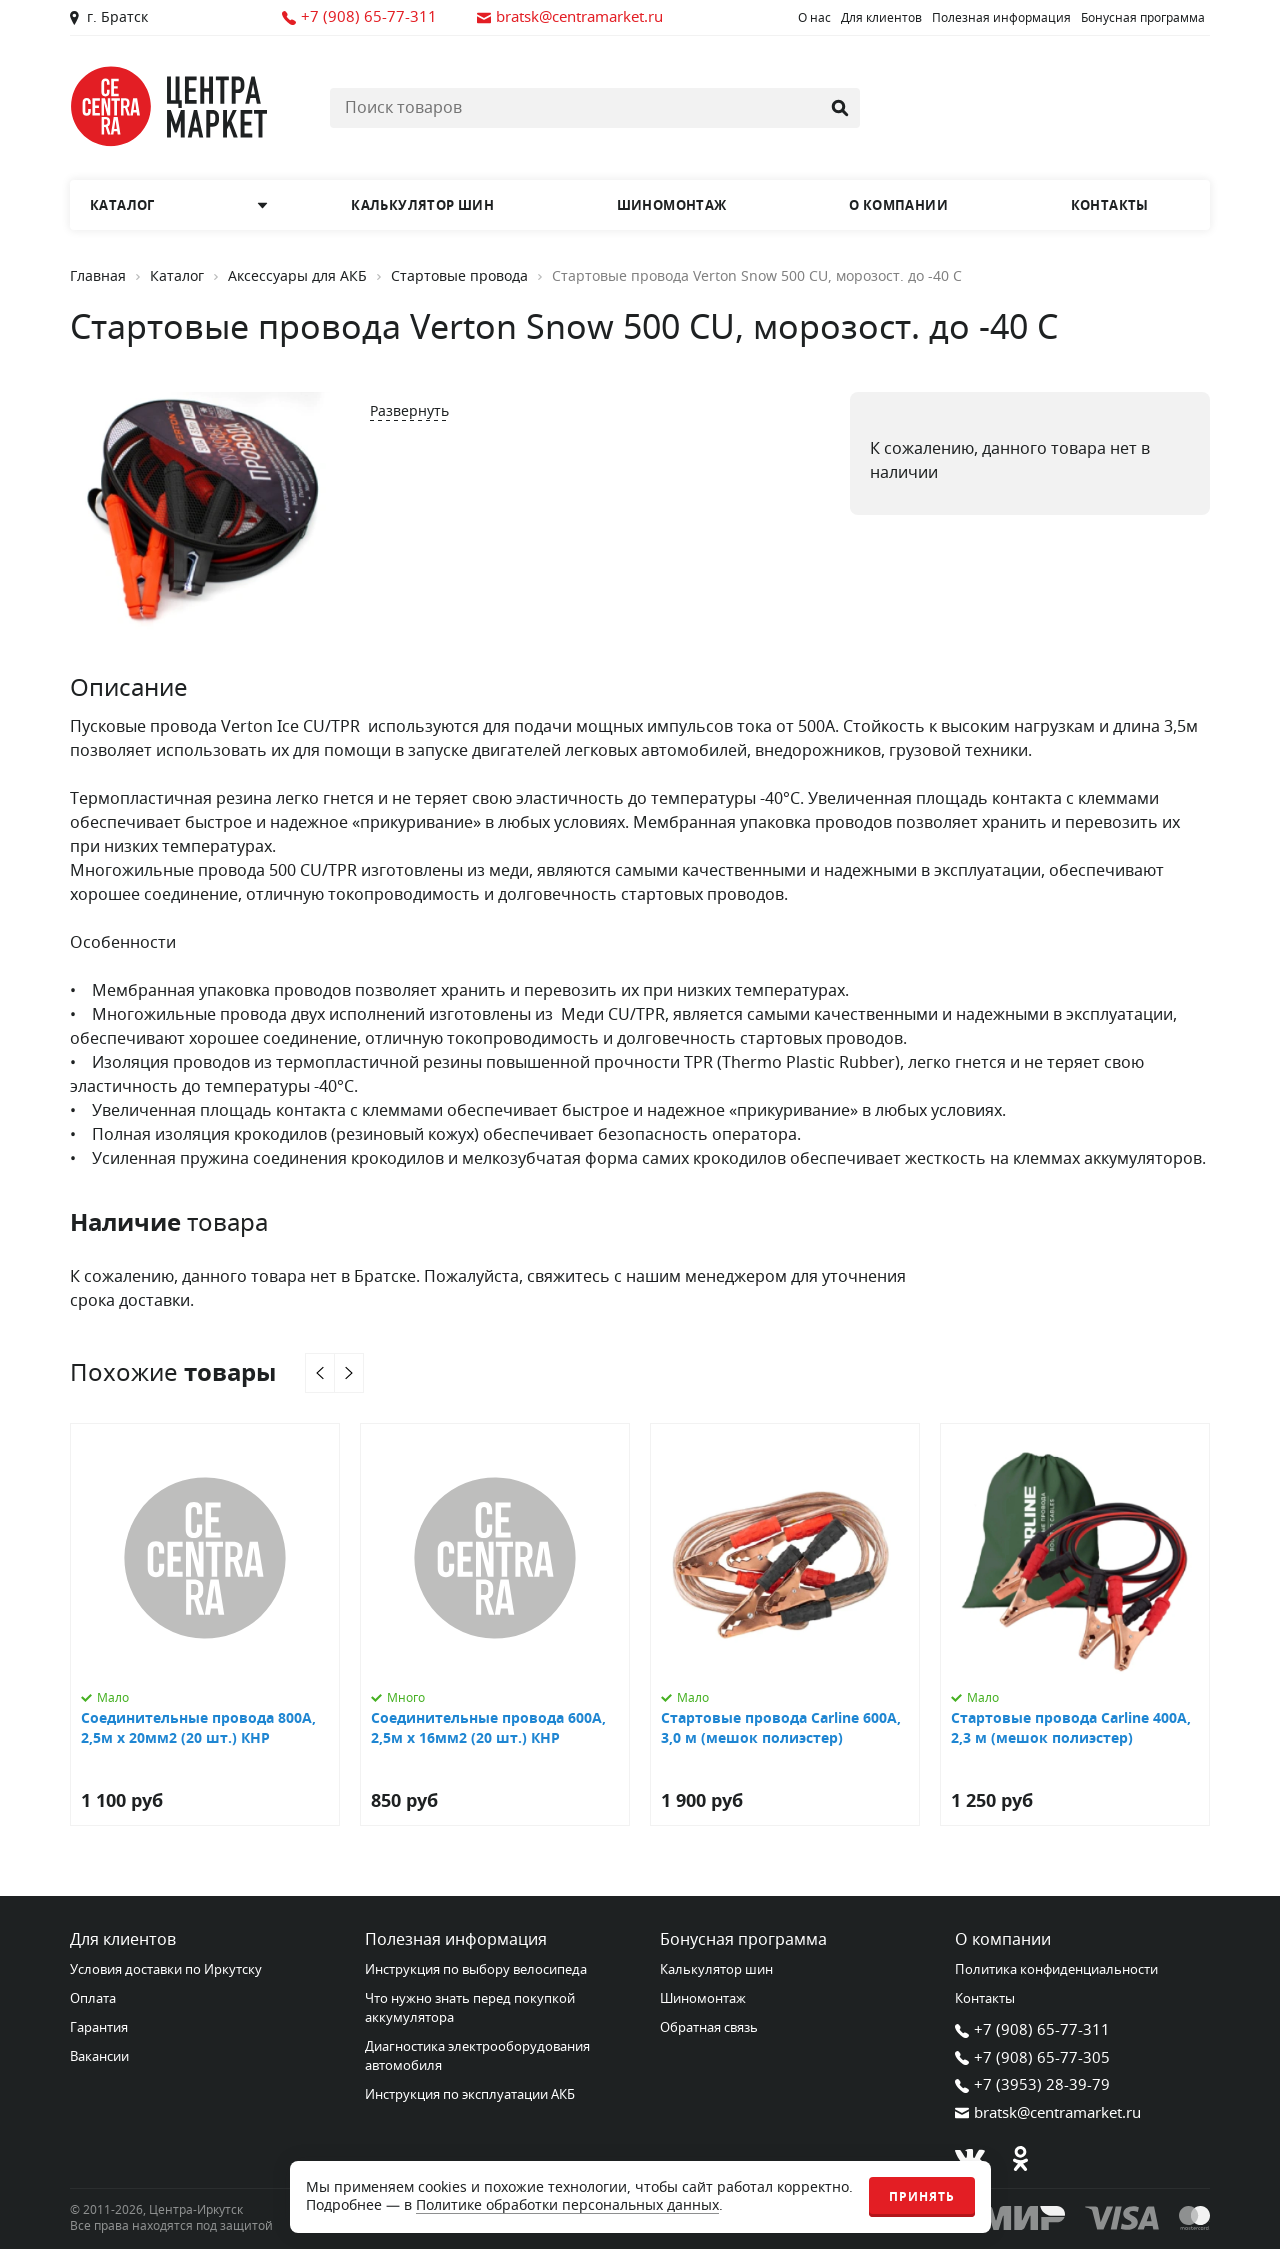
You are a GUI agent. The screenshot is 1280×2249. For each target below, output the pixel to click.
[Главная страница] (170, 106)
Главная (98, 277)
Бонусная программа (1143, 18)
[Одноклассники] (1020, 2158)
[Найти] (840, 108)
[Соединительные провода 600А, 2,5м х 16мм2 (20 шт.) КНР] (495, 1624)
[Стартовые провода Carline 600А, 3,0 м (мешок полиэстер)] (785, 1624)
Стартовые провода (459, 277)
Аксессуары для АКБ (297, 277)
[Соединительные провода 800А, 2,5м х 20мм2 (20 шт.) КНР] (205, 1624)
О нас (814, 18)
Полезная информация (1001, 18)
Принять (922, 2197)
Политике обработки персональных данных (567, 2205)
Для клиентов (881, 18)
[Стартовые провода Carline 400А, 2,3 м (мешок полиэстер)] (1075, 1624)
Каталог (177, 277)
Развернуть (409, 411)
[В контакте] (970, 2158)
